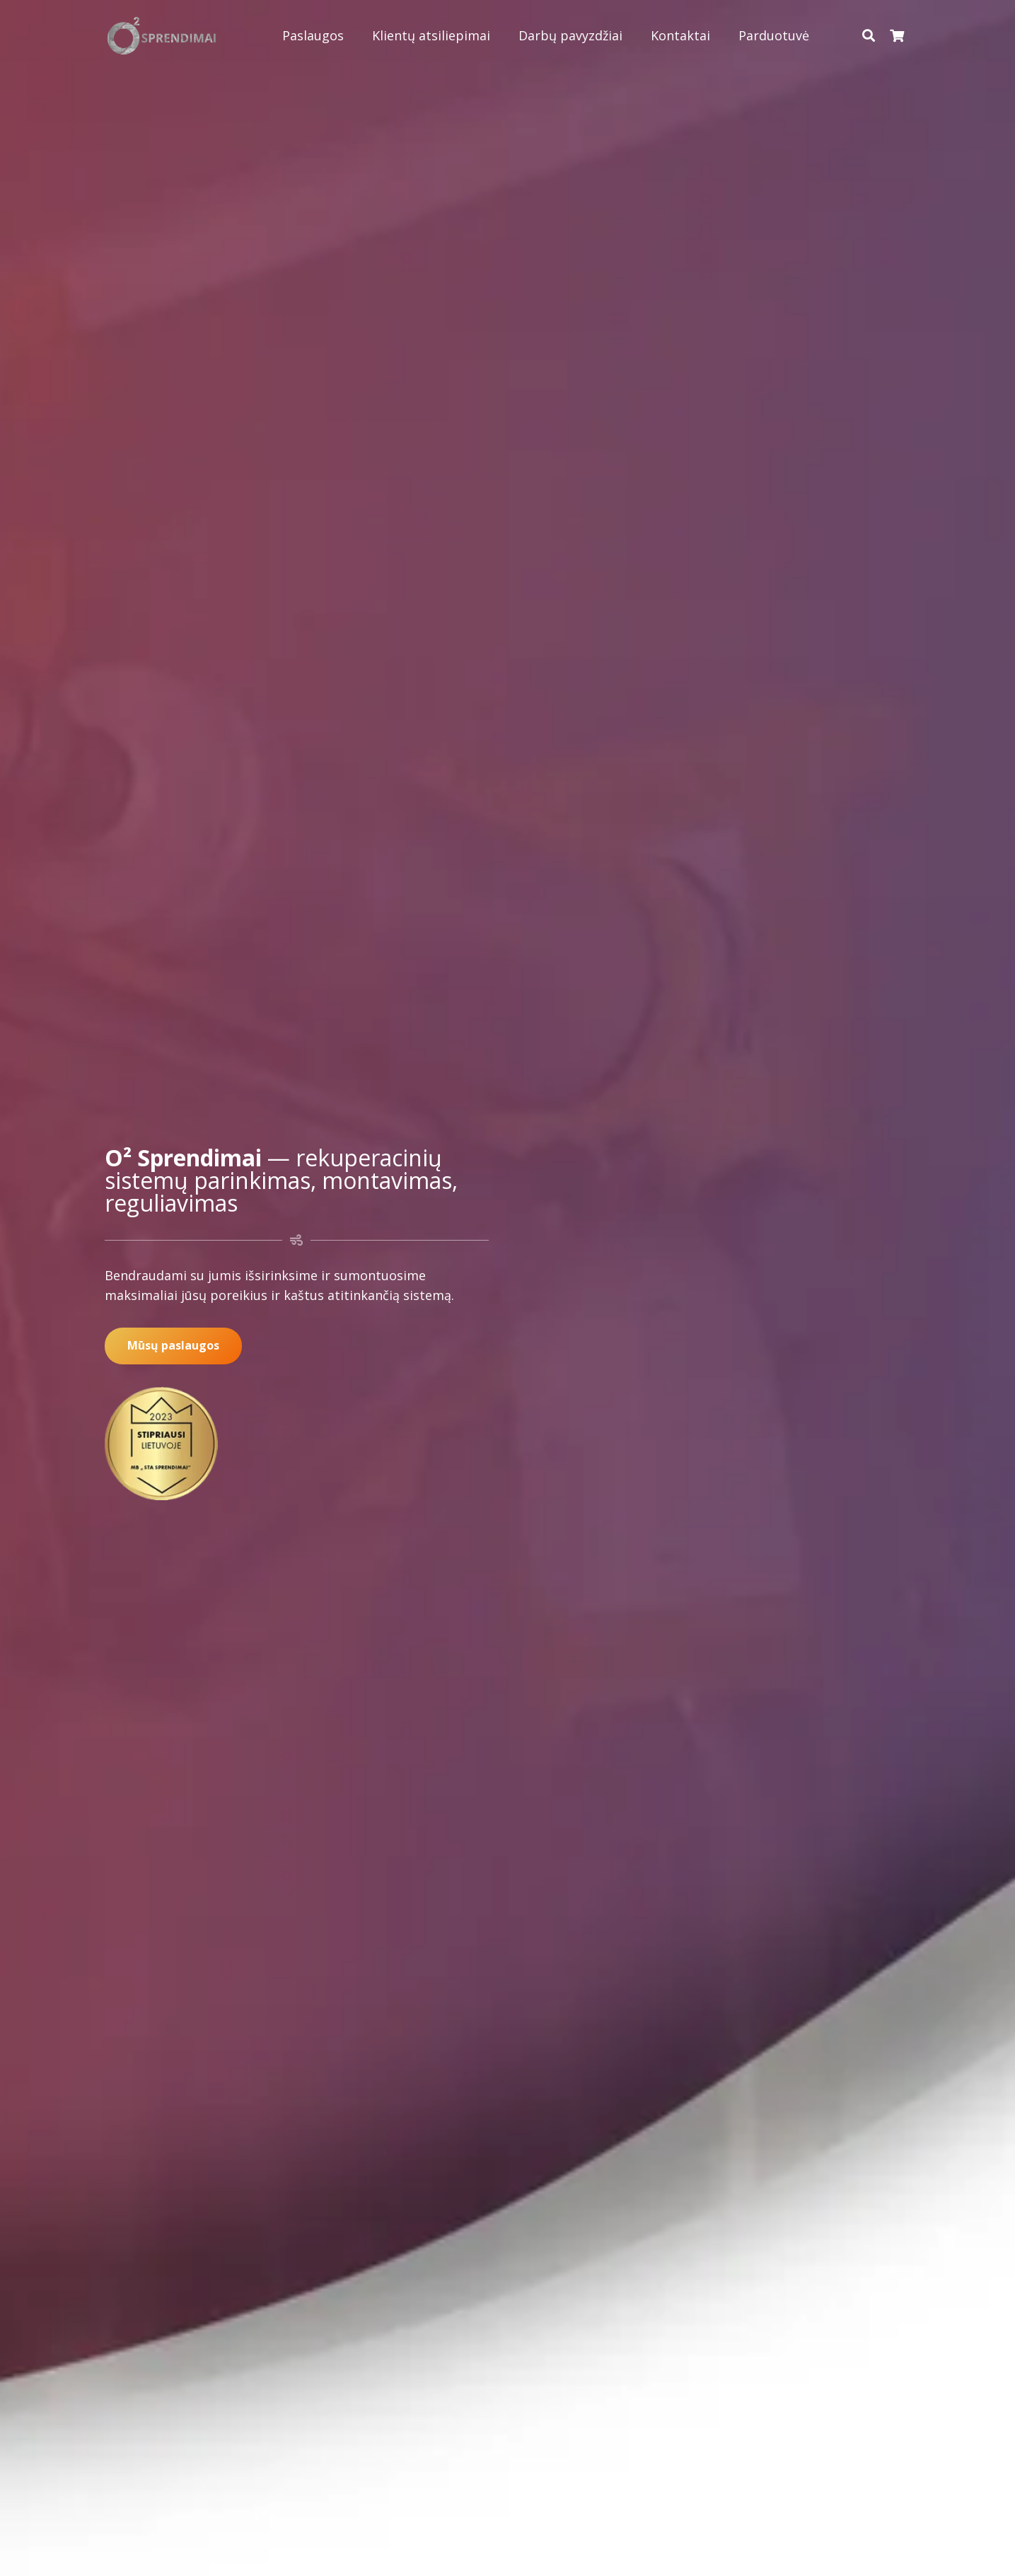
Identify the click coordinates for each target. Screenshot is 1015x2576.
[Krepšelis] (897, 35)
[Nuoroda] (162, 35)
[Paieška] (868, 35)
